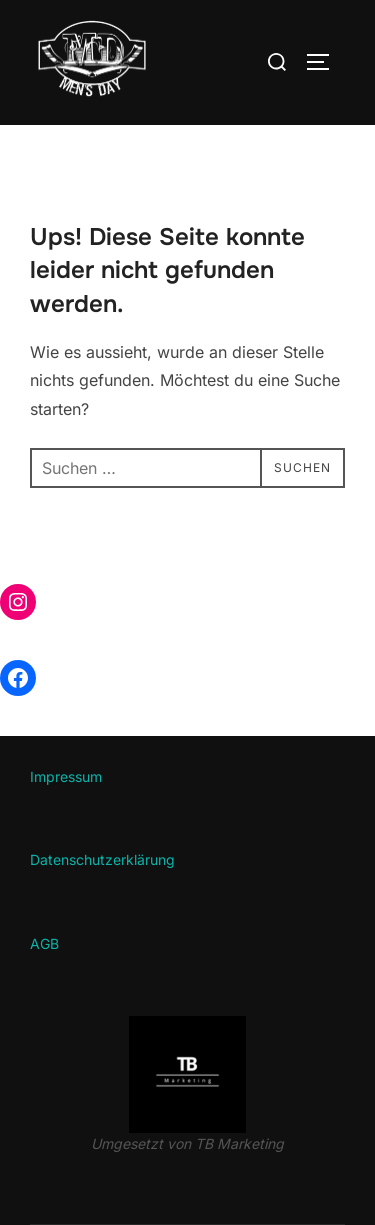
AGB (44, 943)
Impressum (66, 776)
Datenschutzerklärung (102, 859)
